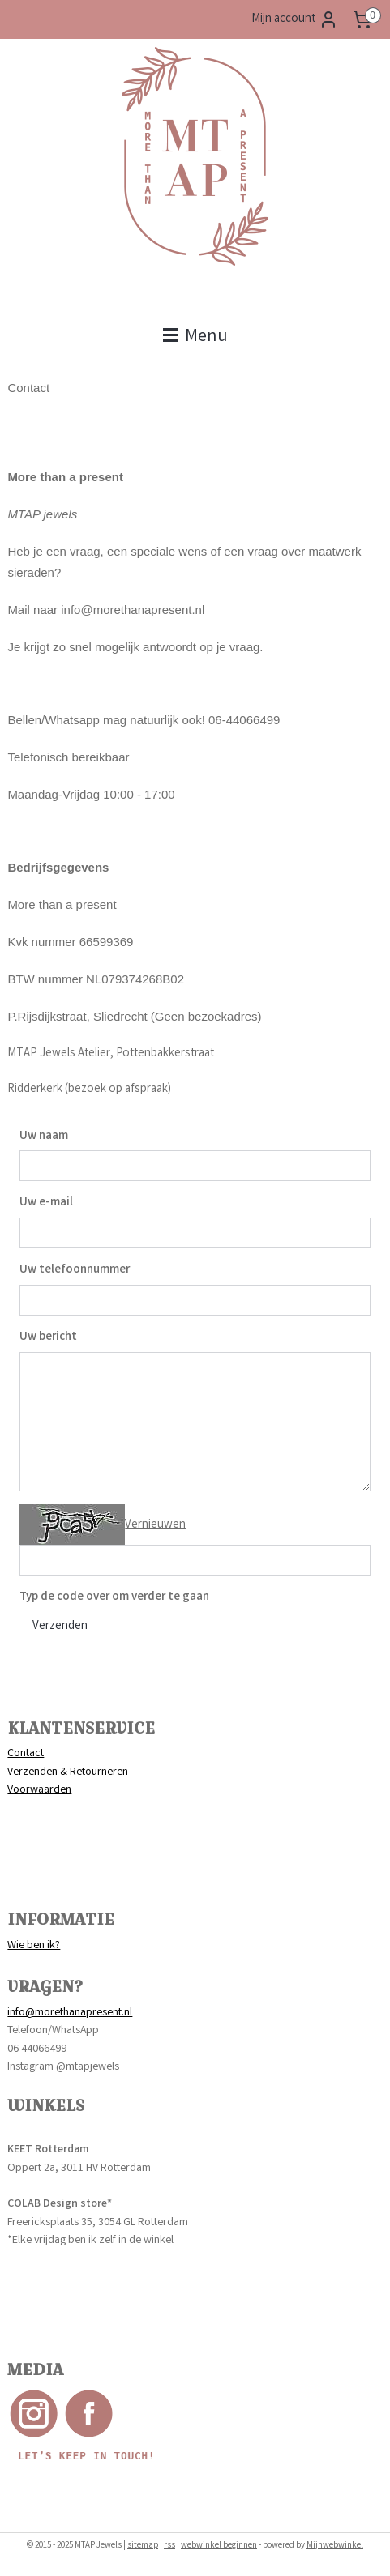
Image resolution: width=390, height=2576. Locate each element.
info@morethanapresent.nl (69, 2013)
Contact (25, 1754)
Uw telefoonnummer (74, 1270)
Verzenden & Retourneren (67, 1772)
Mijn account (294, 19)
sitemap (142, 2546)
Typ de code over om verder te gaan (114, 1597)
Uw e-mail (46, 1203)
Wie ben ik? (33, 1946)
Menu (195, 337)
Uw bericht (48, 1337)
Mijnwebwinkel (334, 2546)
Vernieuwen (155, 1524)
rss (169, 2546)
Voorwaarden (39, 1790)
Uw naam (43, 1136)
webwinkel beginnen (219, 2546)
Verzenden (60, 1627)
